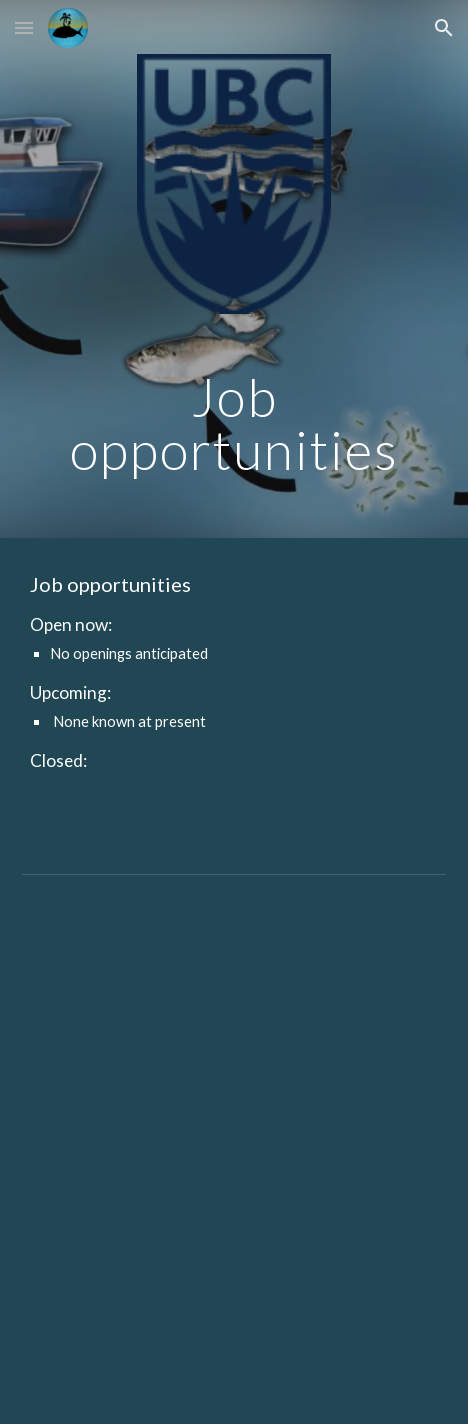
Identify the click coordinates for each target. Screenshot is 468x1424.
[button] (24, 27)
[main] (234, 423)
